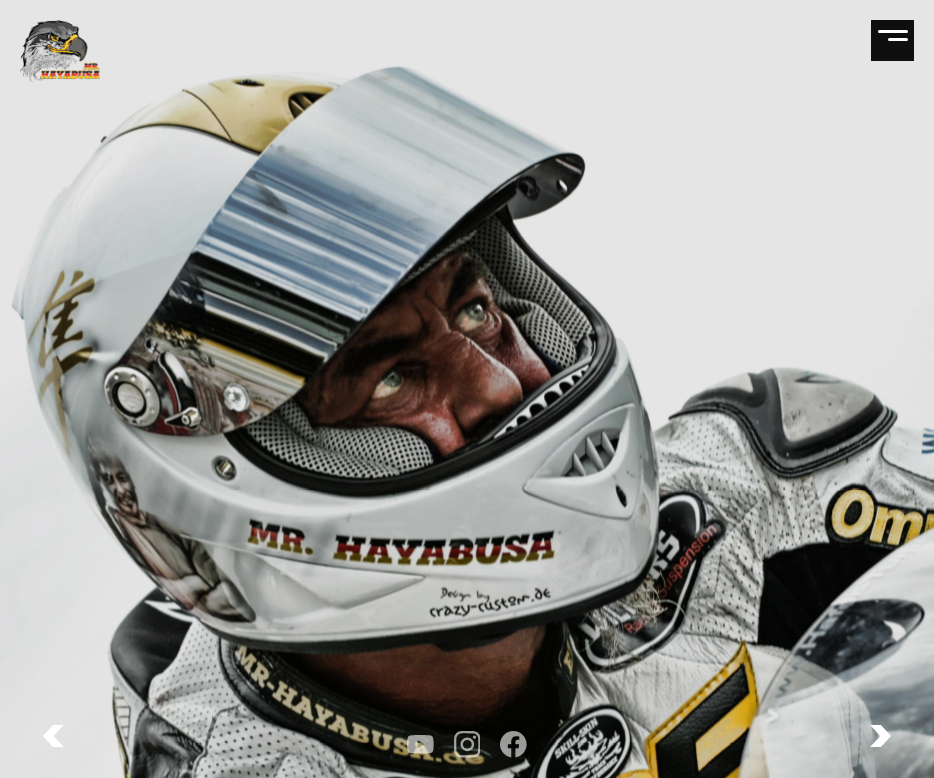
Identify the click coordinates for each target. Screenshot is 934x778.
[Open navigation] (892, 40)
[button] (880, 736)
